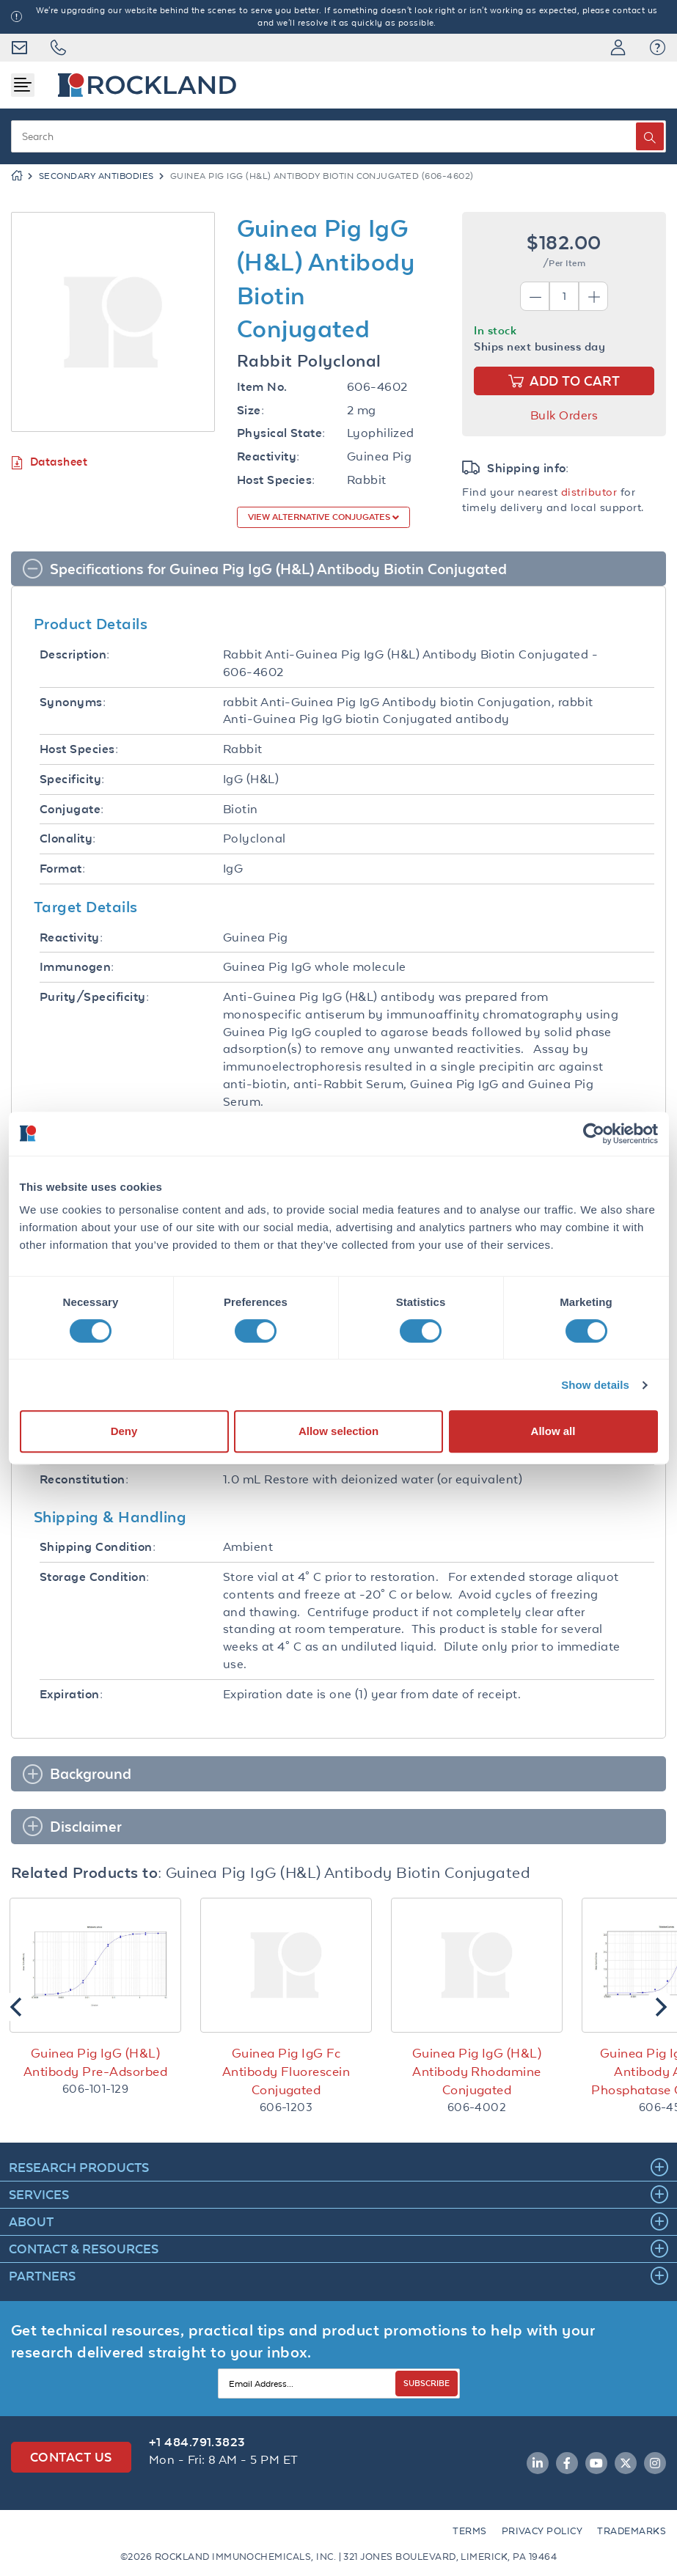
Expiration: (71, 1694)
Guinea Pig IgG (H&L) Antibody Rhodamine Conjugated (477, 2071)
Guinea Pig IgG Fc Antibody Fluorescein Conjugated (286, 2071)
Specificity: (72, 779)
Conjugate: (72, 809)
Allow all (553, 1431)
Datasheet (49, 462)
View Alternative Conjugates (320, 517)
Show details (595, 1385)
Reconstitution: (84, 1479)
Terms (469, 2530)
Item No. (262, 387)
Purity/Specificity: (94, 997)
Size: (250, 410)
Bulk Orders (564, 415)
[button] (657, 48)
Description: (75, 654)
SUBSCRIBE (426, 2383)
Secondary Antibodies (96, 176)
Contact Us (71, 2457)
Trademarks (631, 2530)
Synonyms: (73, 702)
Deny (124, 1431)
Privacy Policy (542, 2530)
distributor (589, 491)
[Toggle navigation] (22, 85)
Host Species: (276, 480)
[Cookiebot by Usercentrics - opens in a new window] (594, 1134)
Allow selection (338, 1431)
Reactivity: (268, 456)
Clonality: (68, 838)
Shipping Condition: (97, 1547)
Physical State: (281, 433)
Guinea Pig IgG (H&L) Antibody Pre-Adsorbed (95, 2062)
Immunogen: (77, 967)
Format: (62, 869)
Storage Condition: (95, 1577)
